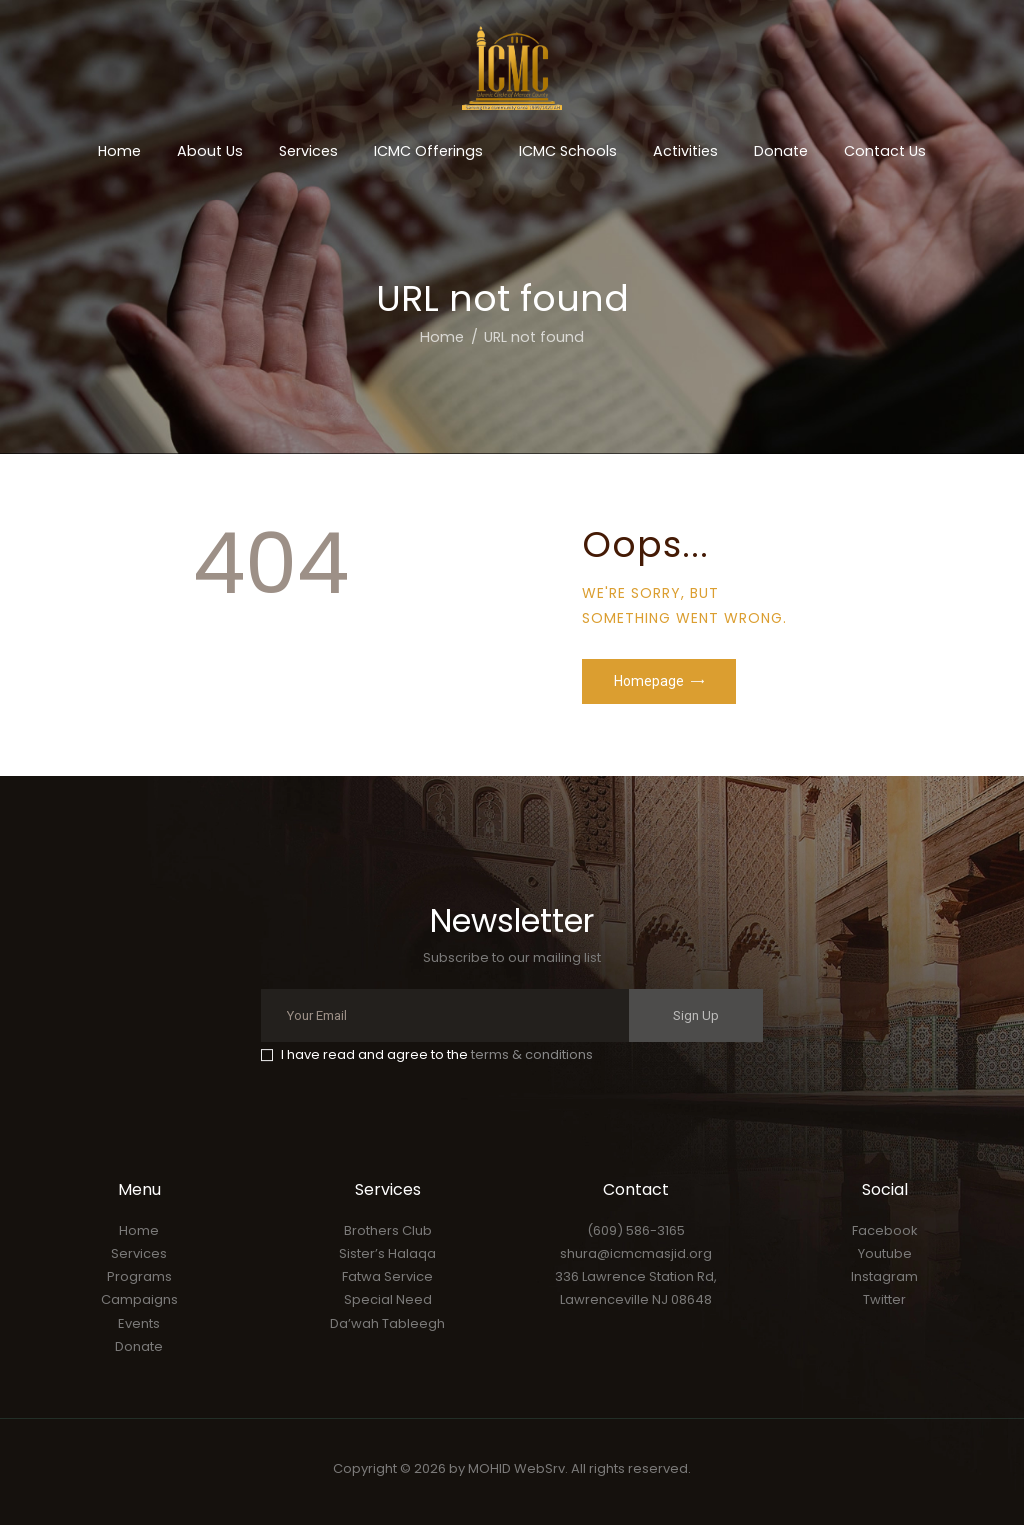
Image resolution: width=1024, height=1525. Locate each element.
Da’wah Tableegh (387, 1323)
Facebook (885, 1230)
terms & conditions (532, 1054)
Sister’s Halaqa (387, 1253)
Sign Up (696, 1015)
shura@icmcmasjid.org (636, 1253)
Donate (139, 1346)
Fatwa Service (387, 1276)
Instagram (884, 1276)
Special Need (388, 1299)
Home (442, 337)
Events (139, 1323)
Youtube (885, 1253)
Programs (139, 1276)
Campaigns (139, 1299)
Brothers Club (388, 1230)
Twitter (884, 1299)
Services (139, 1253)
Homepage (649, 681)
